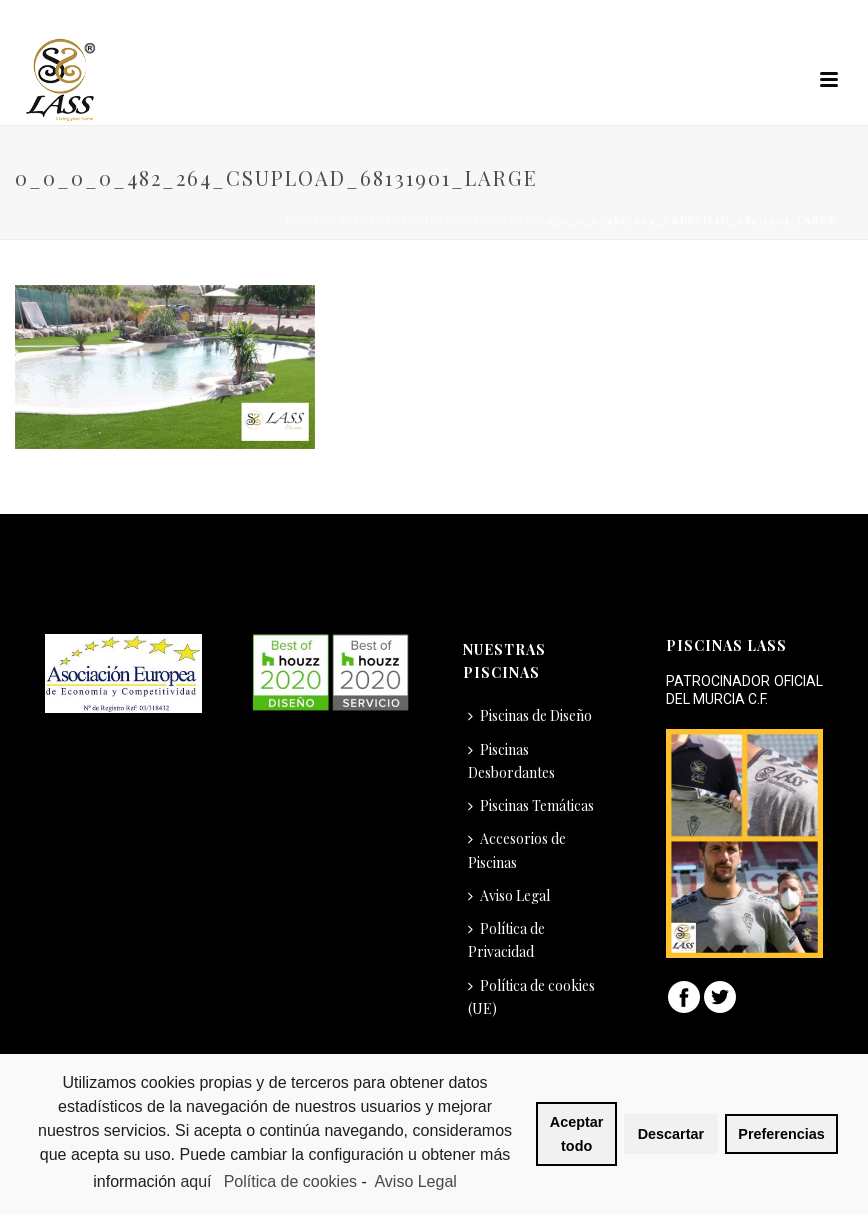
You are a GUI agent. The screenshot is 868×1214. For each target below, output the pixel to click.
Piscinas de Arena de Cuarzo (437, 220)
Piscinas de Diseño (530, 715)
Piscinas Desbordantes (511, 761)
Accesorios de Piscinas (517, 850)
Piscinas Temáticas (531, 805)
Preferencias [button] (781, 1134)
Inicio (307, 220)
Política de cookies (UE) (531, 997)
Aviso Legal (509, 895)
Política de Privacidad (506, 940)
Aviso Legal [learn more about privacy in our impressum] (415, 1181)
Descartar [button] (671, 1134)
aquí (198, 1181)
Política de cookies (290, 1181)
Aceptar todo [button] (577, 1134)
